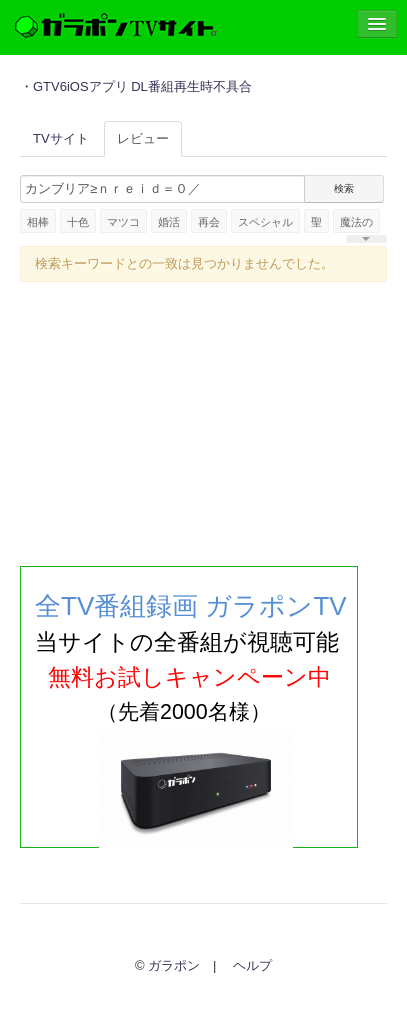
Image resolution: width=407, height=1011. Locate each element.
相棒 (38, 222)
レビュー (143, 138)
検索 (344, 188)
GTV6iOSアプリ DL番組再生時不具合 (142, 86)
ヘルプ (252, 965)
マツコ (123, 222)
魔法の (356, 222)
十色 (78, 222)
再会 (209, 222)
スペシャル (265, 222)
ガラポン (174, 965)
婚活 (169, 222)
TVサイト (61, 138)
